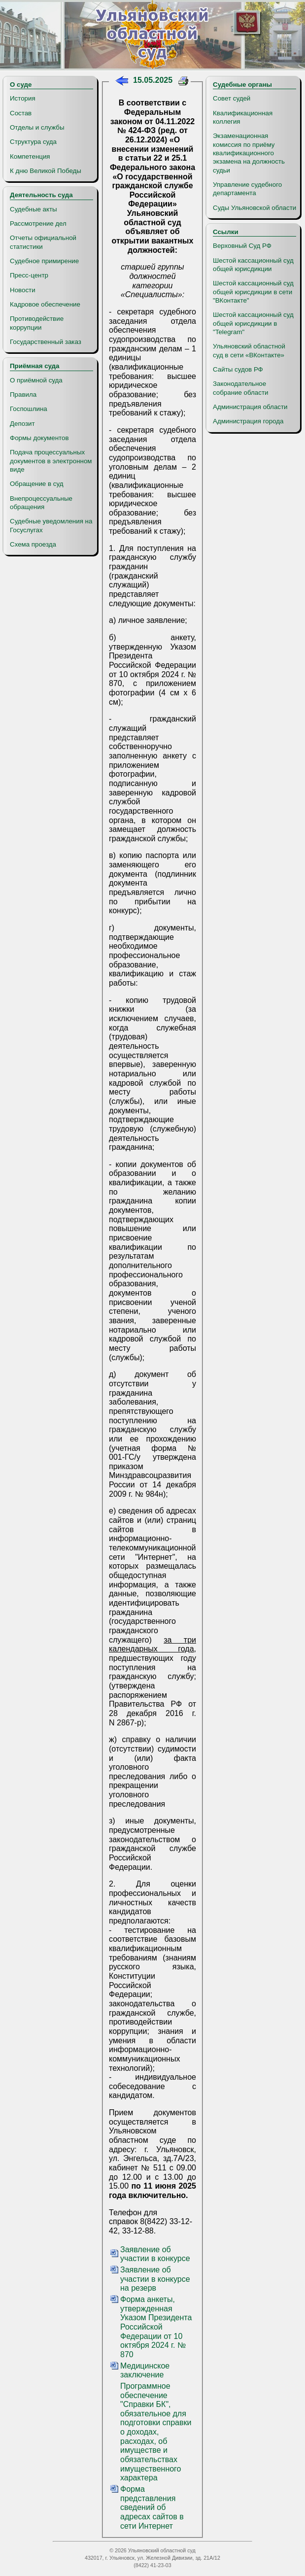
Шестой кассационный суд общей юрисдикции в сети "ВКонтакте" (253, 291)
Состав (21, 113)
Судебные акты (33, 209)
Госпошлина (28, 408)
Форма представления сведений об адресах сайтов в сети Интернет (152, 2507)
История (22, 98)
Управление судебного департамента (247, 189)
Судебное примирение (44, 261)
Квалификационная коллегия (242, 117)
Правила (23, 394)
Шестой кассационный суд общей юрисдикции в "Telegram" (253, 323)
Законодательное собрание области (240, 388)
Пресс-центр (29, 275)
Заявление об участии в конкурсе (155, 2254)
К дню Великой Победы (45, 170)
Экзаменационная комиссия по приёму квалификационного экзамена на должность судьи (249, 152)
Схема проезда (33, 544)
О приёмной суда (36, 380)
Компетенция (30, 156)
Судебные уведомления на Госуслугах (51, 525)
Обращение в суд (36, 483)
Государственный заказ (45, 341)
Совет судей (231, 98)
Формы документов (39, 438)
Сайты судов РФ (238, 369)
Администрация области (250, 407)
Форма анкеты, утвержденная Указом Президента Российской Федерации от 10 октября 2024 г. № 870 (156, 2327)
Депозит (22, 423)
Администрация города (248, 421)
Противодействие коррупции (37, 323)
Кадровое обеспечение (45, 304)
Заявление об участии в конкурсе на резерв (155, 2279)
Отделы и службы (37, 127)
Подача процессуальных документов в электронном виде (51, 460)
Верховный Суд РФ (242, 245)
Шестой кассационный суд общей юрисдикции (253, 265)
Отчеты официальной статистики (43, 242)
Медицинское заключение (144, 2370)
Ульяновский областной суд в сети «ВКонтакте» (249, 350)
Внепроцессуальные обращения (41, 503)
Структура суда (33, 141)
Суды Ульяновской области (254, 207)
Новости (22, 290)
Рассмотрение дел (38, 223)
